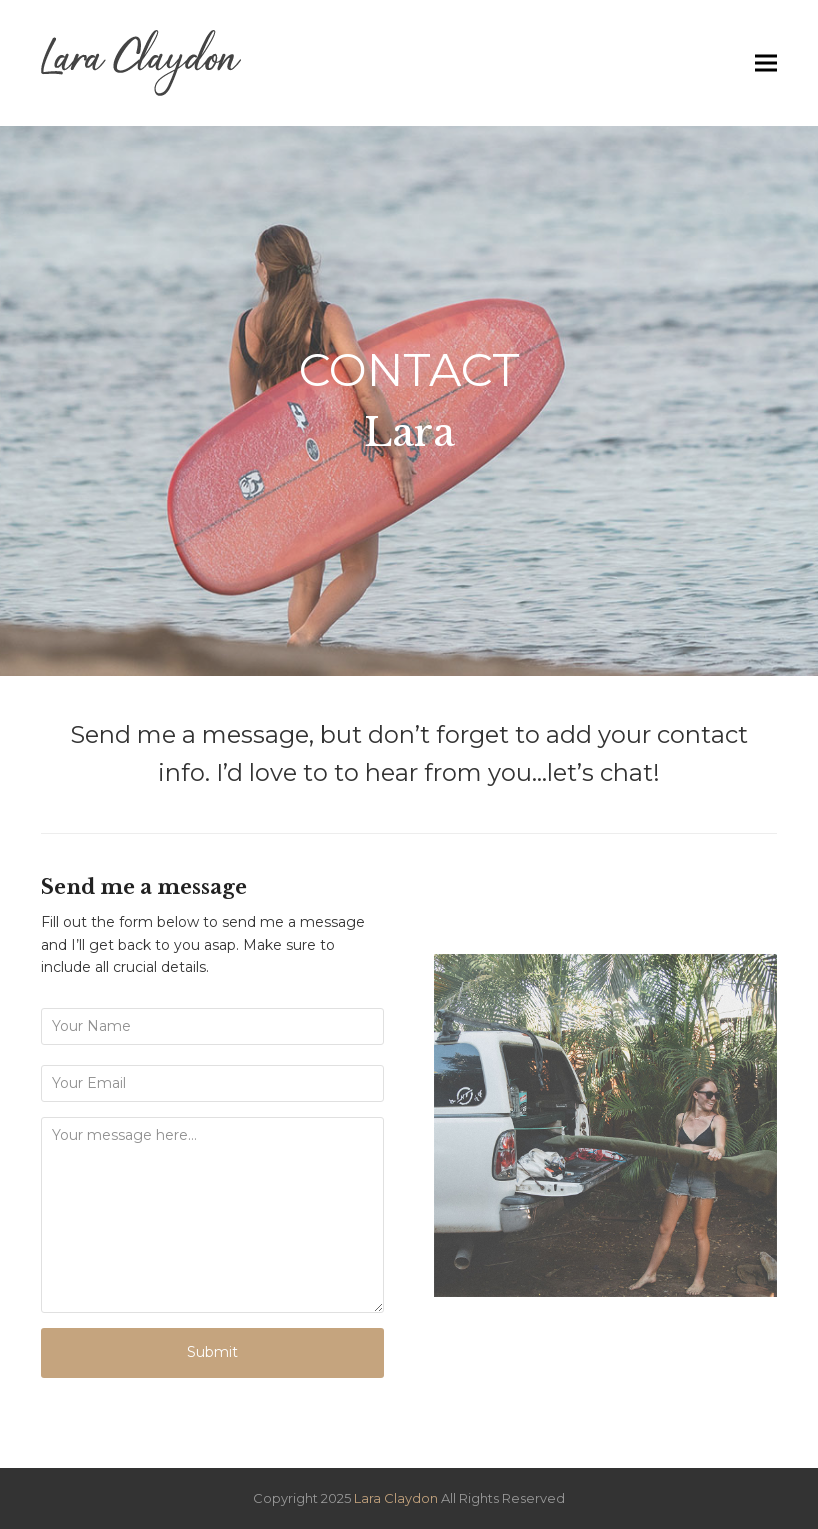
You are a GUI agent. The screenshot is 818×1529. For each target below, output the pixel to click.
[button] (766, 63)
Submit (212, 1352)
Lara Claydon (397, 1498)
